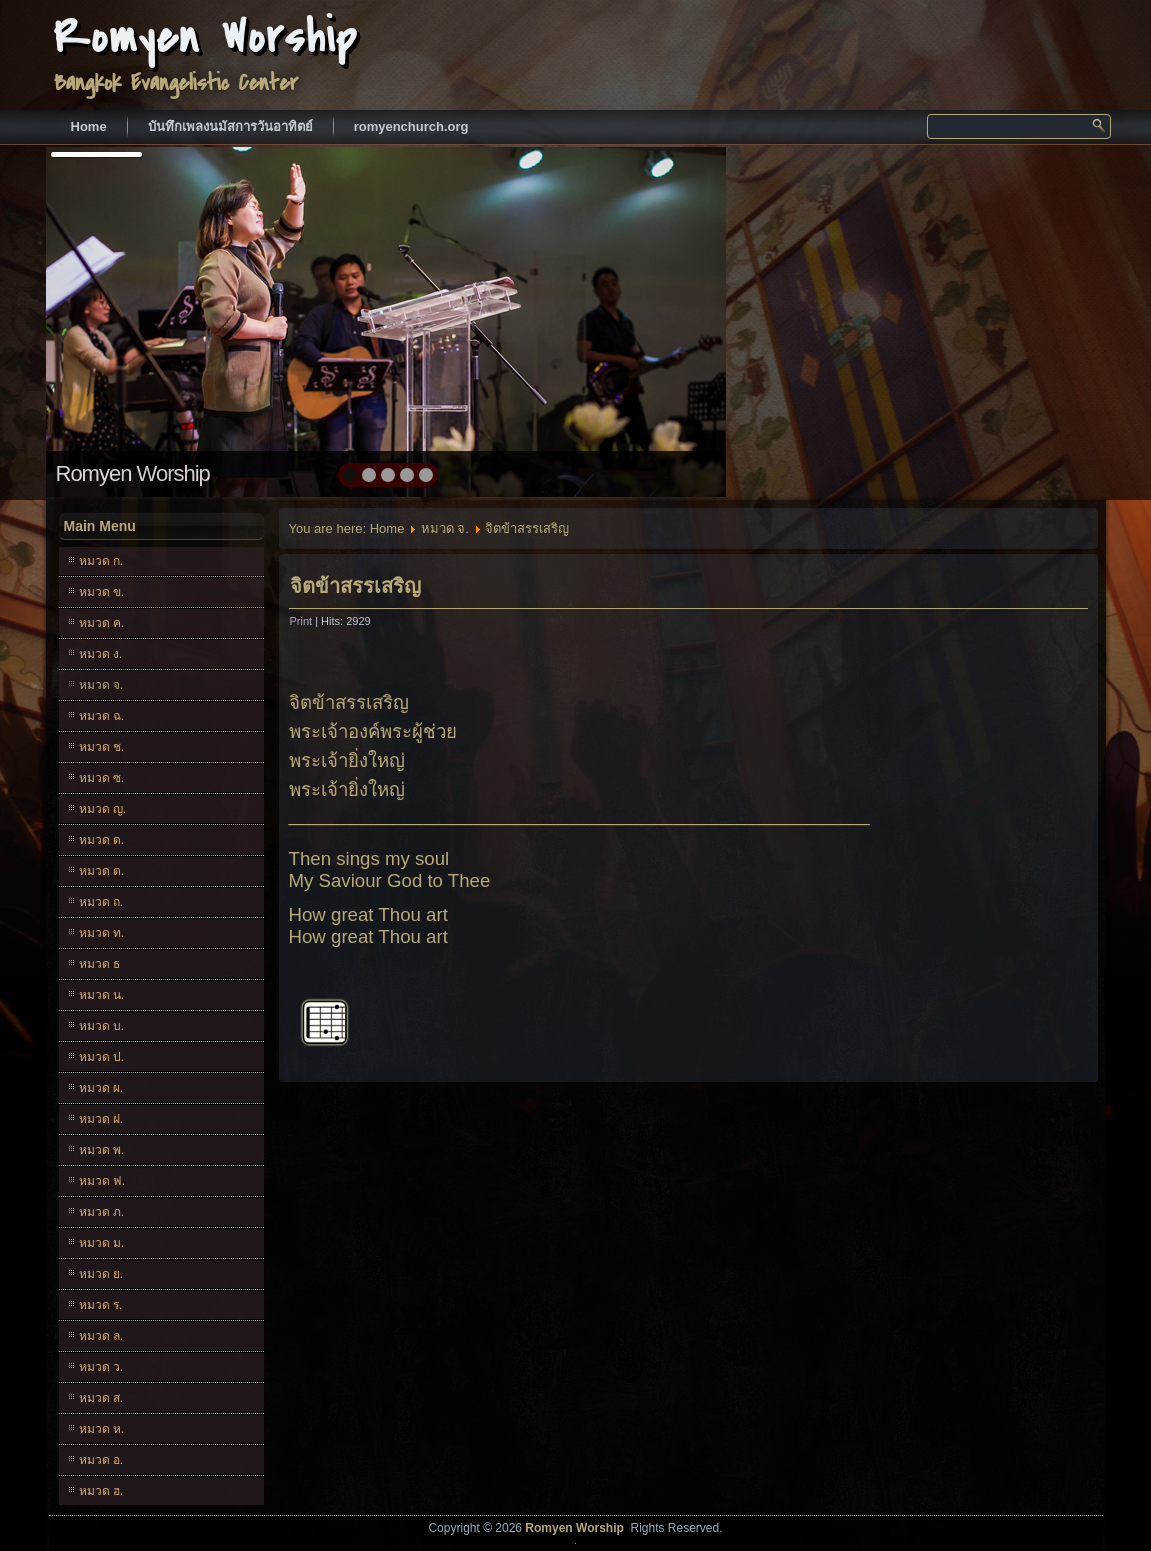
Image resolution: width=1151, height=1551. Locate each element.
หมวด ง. (101, 654)
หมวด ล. (101, 1336)
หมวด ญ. (103, 809)
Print (303, 621)
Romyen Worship (205, 37)
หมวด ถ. (101, 902)
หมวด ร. (101, 1305)
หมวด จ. (101, 685)
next (667, 320)
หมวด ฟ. (102, 1181)
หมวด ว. (101, 1367)
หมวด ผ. (101, 1088)
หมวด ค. (102, 623)
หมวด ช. (102, 747)
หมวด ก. (101, 561)
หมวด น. (102, 995)
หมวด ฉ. (102, 716)
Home (89, 126)
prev (104, 320)
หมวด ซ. (102, 778)
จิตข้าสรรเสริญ (355, 586)
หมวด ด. (102, 840)
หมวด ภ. (102, 1212)
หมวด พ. (102, 1150)
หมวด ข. (102, 592)
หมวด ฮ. (101, 1491)
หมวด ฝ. (101, 1119)
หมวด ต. (102, 871)
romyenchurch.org (411, 126)
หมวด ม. (102, 1243)
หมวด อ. (101, 1460)
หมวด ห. (102, 1429)
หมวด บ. (102, 1026)
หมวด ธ (99, 964)
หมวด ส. (101, 1398)
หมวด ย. (101, 1274)
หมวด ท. (102, 933)
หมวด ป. (102, 1057)
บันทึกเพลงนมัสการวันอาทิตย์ (230, 126)
